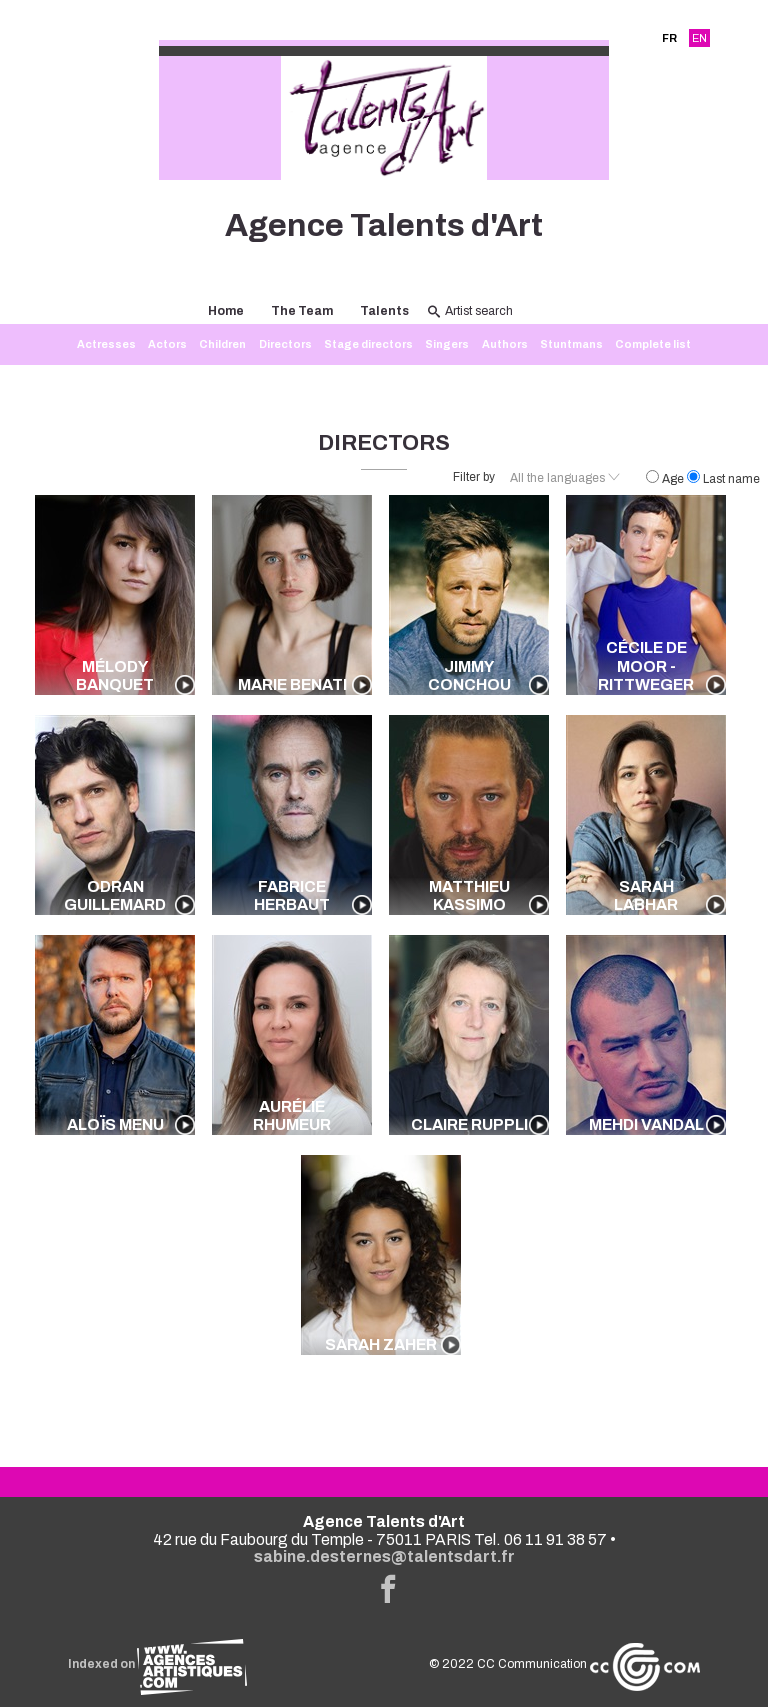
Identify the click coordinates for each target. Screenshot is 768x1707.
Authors (505, 344)
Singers (447, 344)
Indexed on (157, 1664)
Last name (723, 479)
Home (226, 311)
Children (222, 344)
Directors (285, 344)
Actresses (106, 344)
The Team (302, 311)
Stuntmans (571, 344)
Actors (167, 344)
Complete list (653, 344)
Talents (384, 311)
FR (669, 38)
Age (666, 479)
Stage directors (368, 344)
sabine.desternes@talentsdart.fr (384, 1556)
